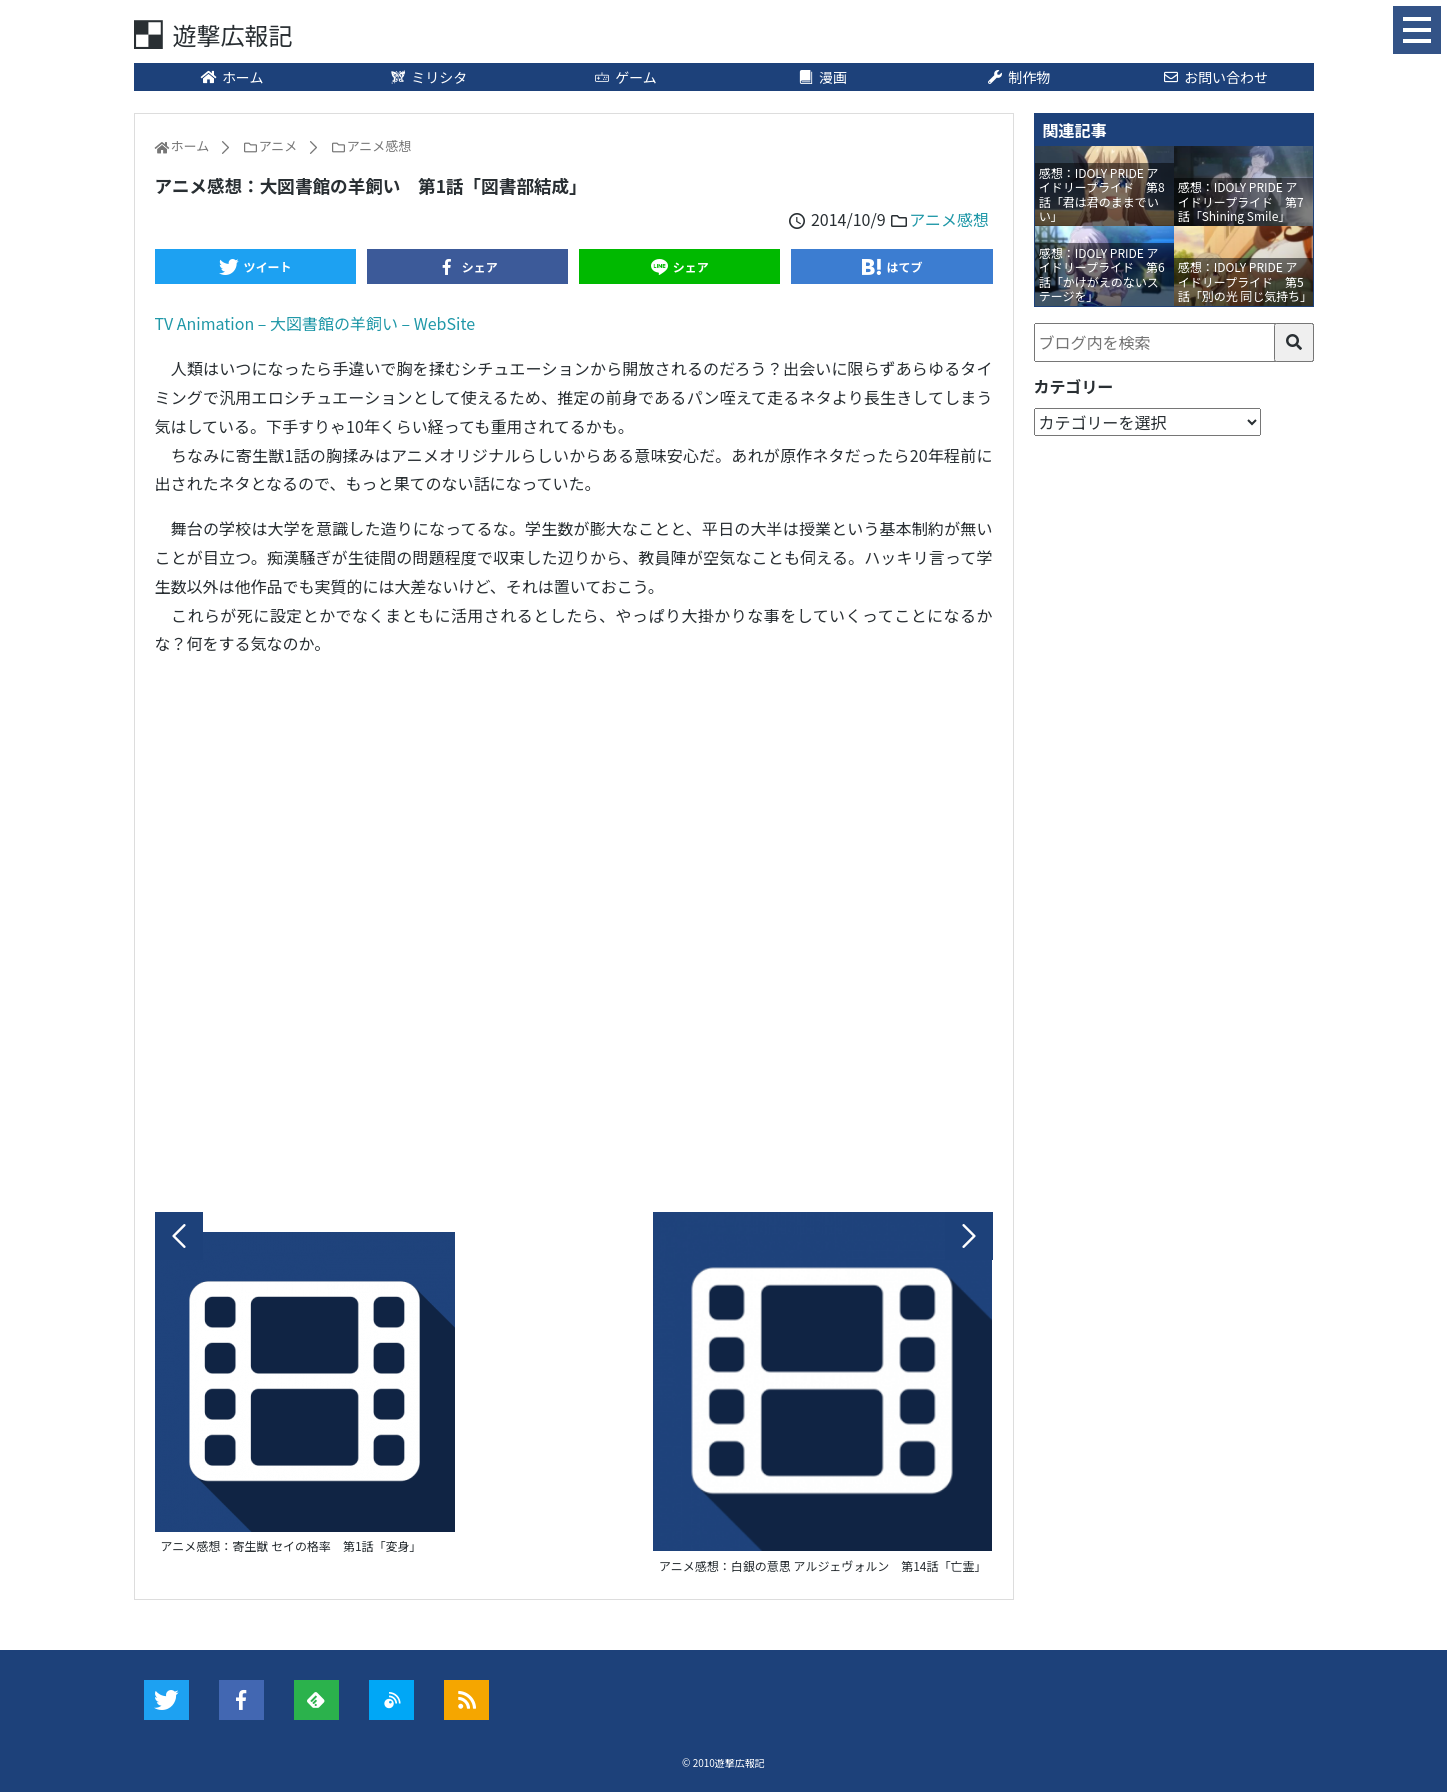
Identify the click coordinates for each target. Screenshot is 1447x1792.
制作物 (1019, 77)
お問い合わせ (1215, 77)
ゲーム (625, 77)
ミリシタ (429, 77)
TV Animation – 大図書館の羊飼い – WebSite (315, 323)
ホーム (231, 77)
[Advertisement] (574, 929)
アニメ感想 (949, 219)
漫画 (822, 77)
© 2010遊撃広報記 (723, 1762)
